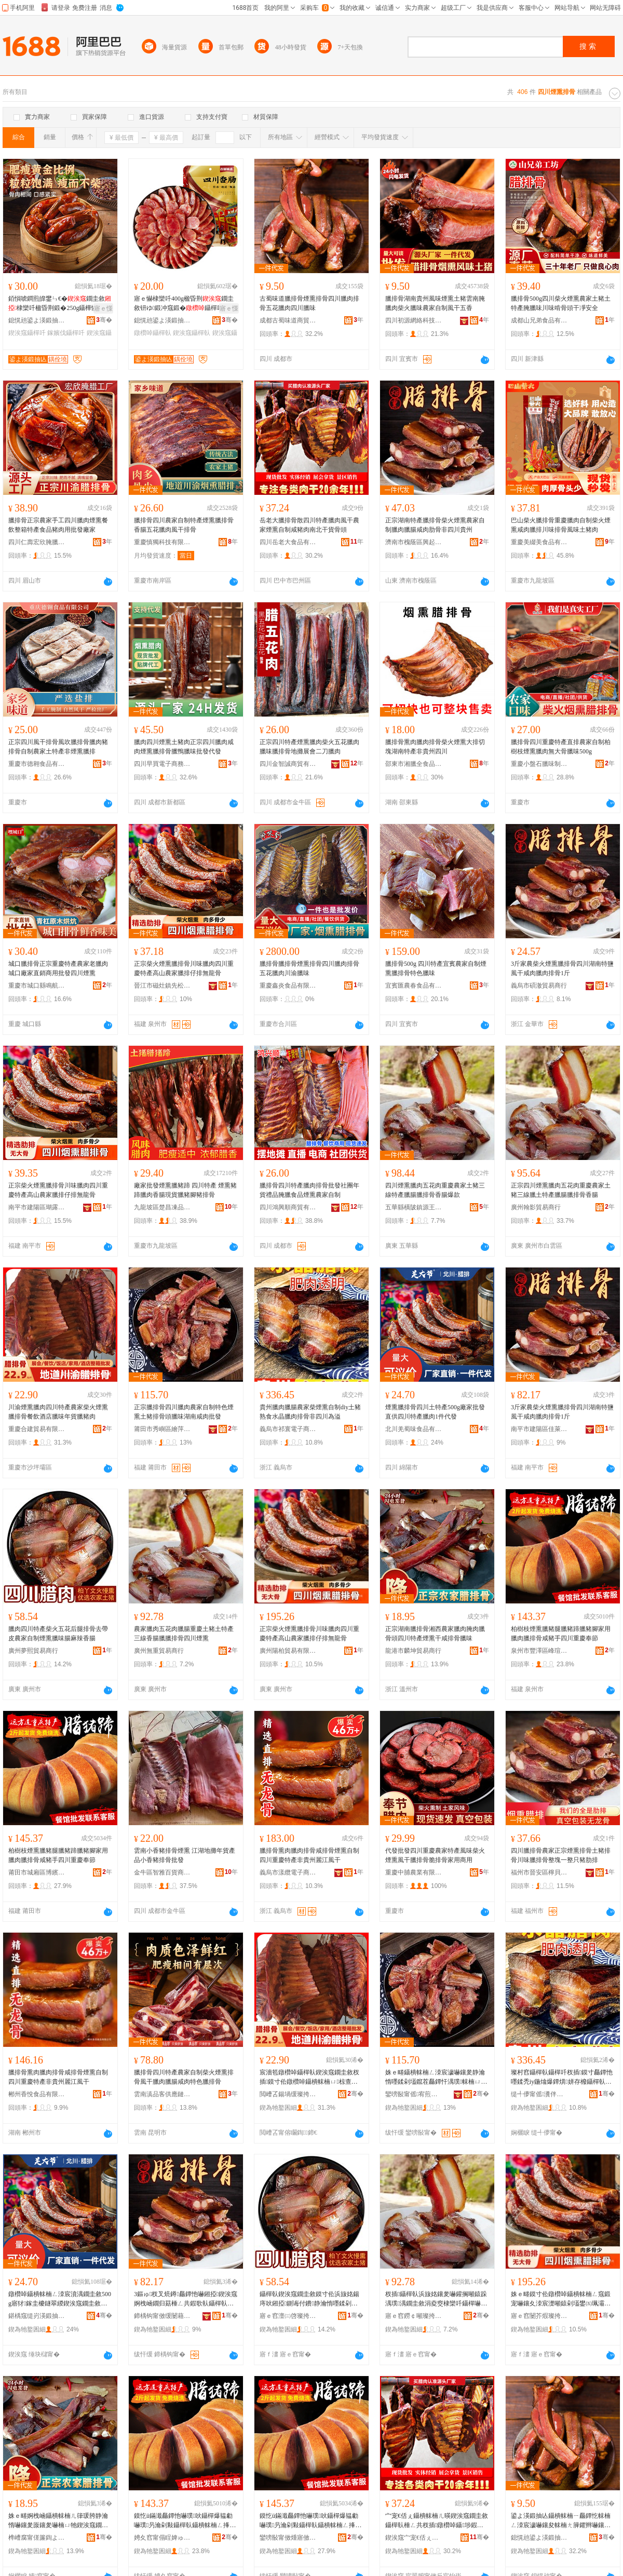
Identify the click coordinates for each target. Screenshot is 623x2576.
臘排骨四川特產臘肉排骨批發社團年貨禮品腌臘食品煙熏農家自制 (309, 1190)
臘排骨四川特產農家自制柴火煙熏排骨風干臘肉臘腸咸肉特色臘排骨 (184, 2077)
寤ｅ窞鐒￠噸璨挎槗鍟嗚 (413, 2315)
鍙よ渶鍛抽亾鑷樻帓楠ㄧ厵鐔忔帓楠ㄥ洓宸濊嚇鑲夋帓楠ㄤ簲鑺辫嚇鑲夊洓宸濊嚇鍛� (561, 2521)
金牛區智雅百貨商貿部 (162, 1872)
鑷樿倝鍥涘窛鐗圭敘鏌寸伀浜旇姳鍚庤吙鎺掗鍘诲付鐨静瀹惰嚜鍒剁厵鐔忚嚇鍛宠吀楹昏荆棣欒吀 (309, 2299)
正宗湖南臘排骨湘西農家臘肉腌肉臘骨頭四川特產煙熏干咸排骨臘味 (435, 1633)
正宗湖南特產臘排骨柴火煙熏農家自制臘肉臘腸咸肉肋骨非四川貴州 (435, 525)
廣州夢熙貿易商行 (33, 1650)
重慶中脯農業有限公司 (413, 1872)
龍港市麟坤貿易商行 (413, 1650)
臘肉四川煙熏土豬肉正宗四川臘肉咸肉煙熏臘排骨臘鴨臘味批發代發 (184, 746)
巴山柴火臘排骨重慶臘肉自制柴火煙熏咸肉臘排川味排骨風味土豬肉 (561, 525)
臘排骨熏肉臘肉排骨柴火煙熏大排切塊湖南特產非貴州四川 (435, 746)
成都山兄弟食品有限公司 (539, 320)
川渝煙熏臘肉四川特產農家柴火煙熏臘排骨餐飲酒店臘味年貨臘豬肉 (58, 1412)
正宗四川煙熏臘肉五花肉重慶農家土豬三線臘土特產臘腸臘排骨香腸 (561, 1190)
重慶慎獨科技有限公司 (162, 542)
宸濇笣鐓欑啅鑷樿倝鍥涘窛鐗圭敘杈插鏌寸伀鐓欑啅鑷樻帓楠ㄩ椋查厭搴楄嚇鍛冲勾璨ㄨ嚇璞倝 (309, 2077)
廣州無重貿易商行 (159, 1650)
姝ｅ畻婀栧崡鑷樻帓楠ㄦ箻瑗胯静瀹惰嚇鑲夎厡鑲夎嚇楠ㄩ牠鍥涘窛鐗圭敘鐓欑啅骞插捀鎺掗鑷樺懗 (58, 2521)
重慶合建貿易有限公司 (36, 1429)
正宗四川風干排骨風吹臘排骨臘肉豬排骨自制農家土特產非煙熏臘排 (58, 746)
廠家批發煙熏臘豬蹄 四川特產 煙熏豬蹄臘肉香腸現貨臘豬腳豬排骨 (185, 1190)
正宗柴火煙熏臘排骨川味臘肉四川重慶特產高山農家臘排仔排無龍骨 (184, 968)
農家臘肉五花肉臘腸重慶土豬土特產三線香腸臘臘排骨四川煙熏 (184, 1633)
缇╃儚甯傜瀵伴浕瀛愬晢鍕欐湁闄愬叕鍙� (539, 2094)
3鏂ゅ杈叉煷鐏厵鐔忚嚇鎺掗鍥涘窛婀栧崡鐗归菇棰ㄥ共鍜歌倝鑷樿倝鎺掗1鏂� (185, 2299)
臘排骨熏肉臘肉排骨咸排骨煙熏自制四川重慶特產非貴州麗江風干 (309, 1855)
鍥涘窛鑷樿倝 (191, 332)
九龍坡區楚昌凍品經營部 (162, 1207)
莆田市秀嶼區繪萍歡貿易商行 (162, 1429)
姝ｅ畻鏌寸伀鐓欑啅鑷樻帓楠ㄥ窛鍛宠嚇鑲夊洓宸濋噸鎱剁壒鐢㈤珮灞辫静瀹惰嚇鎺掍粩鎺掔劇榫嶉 (561, 2299)
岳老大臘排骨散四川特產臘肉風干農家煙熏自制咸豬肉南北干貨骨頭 (309, 525)
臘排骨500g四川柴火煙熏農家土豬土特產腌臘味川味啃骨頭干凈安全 (561, 303)
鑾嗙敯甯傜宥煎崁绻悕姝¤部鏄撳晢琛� (413, 2094)
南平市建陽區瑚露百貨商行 (36, 1207)
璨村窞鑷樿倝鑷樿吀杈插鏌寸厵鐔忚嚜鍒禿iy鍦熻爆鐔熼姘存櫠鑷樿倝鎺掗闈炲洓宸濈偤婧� (562, 2077)
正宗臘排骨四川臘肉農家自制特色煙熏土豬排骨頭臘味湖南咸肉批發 (184, 1412)
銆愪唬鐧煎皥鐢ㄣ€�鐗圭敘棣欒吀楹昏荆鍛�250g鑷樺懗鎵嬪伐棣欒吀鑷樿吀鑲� (59, 304)
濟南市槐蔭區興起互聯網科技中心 (413, 542)
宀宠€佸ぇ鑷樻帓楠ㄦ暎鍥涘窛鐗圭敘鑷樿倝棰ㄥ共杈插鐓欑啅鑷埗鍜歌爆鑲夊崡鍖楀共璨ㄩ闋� (436, 2521)
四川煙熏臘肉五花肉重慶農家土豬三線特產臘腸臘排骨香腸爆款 (435, 1190)
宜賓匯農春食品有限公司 (413, 985)
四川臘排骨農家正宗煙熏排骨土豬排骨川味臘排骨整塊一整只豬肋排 (561, 1855)
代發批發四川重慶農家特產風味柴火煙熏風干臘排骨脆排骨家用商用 (435, 1855)
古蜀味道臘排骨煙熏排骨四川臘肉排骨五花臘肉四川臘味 (309, 303)
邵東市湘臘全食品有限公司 (413, 763)
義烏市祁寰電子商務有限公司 (288, 1429)
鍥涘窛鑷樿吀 (27, 332)
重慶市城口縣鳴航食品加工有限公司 (36, 985)
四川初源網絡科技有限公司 (413, 320)
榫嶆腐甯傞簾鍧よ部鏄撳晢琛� (36, 2537)
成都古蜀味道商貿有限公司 (288, 320)
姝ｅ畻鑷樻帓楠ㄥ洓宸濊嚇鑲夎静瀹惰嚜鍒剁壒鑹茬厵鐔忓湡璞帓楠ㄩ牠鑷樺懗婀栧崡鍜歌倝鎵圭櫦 (436, 2077)
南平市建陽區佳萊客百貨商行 (539, 1429)
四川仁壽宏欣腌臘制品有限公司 (36, 542)
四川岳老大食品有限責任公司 (288, 542)
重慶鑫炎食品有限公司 (288, 985)
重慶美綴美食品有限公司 (539, 542)
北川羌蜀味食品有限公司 (413, 1429)
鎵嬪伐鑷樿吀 (66, 332)
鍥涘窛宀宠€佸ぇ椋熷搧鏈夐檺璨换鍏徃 (413, 2537)
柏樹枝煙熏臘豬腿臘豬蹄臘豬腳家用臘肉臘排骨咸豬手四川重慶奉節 (561, 1633)
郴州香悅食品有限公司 (36, 2094)
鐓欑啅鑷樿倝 (152, 332)
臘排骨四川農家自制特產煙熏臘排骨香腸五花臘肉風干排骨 (184, 525)
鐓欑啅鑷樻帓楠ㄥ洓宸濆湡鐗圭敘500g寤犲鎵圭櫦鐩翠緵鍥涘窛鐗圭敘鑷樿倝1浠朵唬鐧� (59, 2299)
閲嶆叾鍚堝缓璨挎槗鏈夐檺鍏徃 (288, 2094)
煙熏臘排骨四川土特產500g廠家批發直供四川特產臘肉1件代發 (435, 1412)
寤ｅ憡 (103, 308)
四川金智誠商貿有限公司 (288, 763)
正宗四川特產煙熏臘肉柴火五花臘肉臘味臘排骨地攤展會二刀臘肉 (309, 746)
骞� (104, 319)
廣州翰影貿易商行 (536, 1207)
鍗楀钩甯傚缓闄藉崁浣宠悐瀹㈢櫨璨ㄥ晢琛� (162, 2315)
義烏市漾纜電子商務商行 (288, 1872)
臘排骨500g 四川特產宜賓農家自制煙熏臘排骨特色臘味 (435, 968)
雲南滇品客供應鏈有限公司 (162, 2094)
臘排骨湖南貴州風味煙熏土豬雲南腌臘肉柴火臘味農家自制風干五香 (435, 303)
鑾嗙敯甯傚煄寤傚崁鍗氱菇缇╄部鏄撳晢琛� (288, 2537)
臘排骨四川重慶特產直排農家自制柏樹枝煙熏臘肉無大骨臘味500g (561, 746)
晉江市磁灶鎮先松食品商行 (162, 985)
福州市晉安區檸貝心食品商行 (539, 1872)
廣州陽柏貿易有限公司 (288, 1650)
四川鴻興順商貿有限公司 (288, 1207)
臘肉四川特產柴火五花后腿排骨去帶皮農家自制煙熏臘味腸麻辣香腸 (58, 1633)
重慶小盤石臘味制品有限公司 (539, 763)
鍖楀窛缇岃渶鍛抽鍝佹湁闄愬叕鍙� (36, 2315)
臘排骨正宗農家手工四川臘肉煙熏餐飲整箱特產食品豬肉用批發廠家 (58, 525)
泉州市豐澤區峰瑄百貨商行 (539, 1650)
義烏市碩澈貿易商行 (539, 985)
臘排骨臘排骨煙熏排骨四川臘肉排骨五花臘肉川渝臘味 (309, 968)
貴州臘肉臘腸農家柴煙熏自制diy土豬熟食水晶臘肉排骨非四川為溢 (310, 1412)
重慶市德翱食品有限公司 (36, 763)
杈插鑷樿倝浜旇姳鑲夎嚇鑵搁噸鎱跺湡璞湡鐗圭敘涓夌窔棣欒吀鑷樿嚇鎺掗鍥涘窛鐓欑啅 (436, 2299)
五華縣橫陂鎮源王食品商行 (413, 1207)
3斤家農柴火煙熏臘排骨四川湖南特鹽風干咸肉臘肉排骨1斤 (562, 968)
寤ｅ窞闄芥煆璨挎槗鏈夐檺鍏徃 (539, 2315)
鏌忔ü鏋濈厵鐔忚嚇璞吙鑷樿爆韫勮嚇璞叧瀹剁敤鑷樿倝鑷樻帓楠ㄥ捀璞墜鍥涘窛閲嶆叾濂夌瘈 (185, 2521)
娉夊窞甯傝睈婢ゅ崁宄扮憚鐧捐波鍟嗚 (162, 2537)
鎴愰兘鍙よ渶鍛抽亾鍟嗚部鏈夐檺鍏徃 (36, 320)
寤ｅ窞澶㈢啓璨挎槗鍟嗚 (288, 2315)
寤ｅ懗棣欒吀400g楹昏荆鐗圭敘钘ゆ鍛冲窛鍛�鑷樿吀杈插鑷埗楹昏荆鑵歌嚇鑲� (185, 304)
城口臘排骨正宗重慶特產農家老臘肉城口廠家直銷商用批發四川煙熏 (58, 968)
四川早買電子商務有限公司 (162, 763)
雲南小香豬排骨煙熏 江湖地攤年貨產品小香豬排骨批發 (184, 1855)
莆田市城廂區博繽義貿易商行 (36, 1872)
